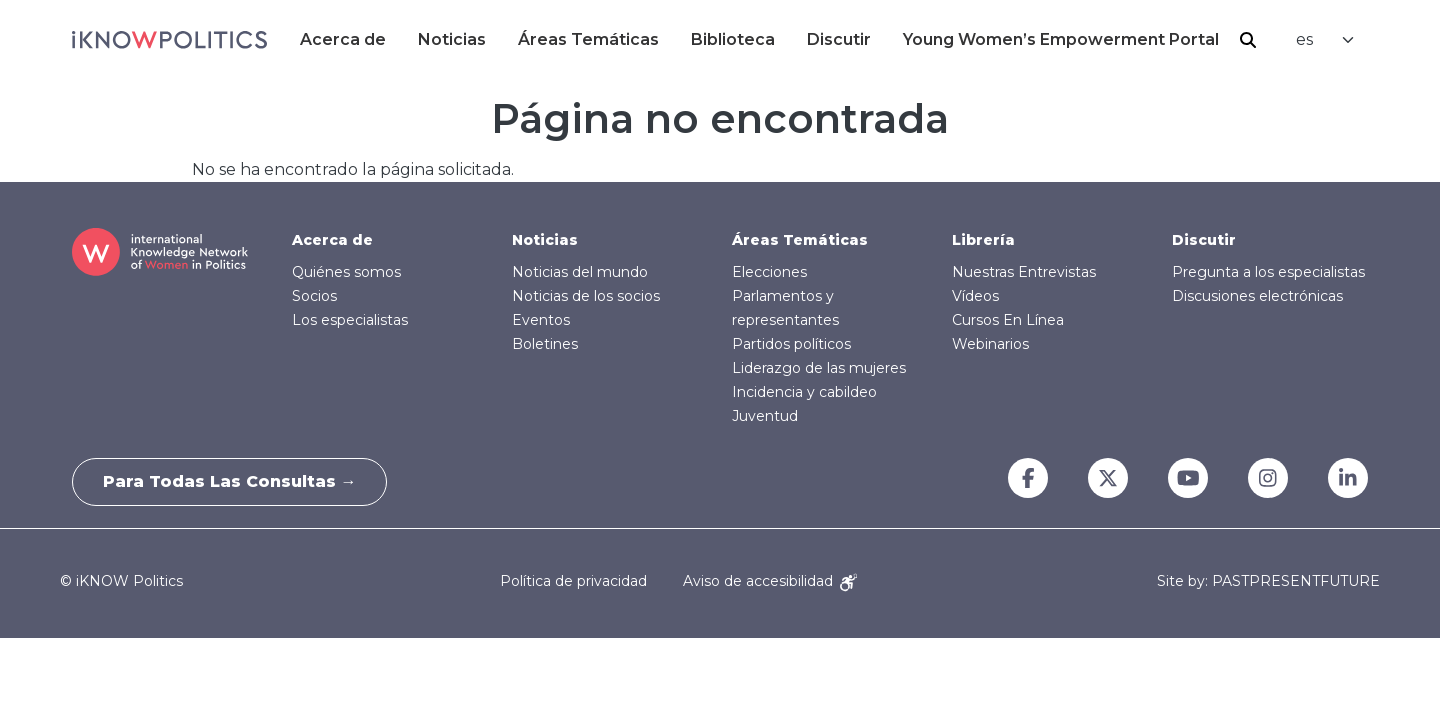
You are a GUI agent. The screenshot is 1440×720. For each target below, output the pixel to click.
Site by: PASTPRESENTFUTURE (1268, 581)
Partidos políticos (791, 344)
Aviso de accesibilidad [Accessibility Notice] (770, 581)
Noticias (452, 39)
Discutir (839, 39)
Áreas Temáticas (588, 39)
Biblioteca (733, 39)
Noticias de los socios (586, 296)
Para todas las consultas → (230, 481)
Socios (314, 296)
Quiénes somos (346, 272)
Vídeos (975, 296)
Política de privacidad (573, 581)
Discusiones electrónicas (1257, 296)
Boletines (545, 344)
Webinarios (990, 344)
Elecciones (769, 272)
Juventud (765, 416)
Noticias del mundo (580, 272)
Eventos (541, 320)
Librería (983, 240)
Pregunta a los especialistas (1268, 272)
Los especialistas (350, 320)
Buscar (1248, 40)
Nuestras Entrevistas (1024, 272)
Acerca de (343, 39)
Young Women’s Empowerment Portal (1061, 39)
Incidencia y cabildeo (804, 392)
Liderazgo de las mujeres (819, 368)
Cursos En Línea (1008, 320)
